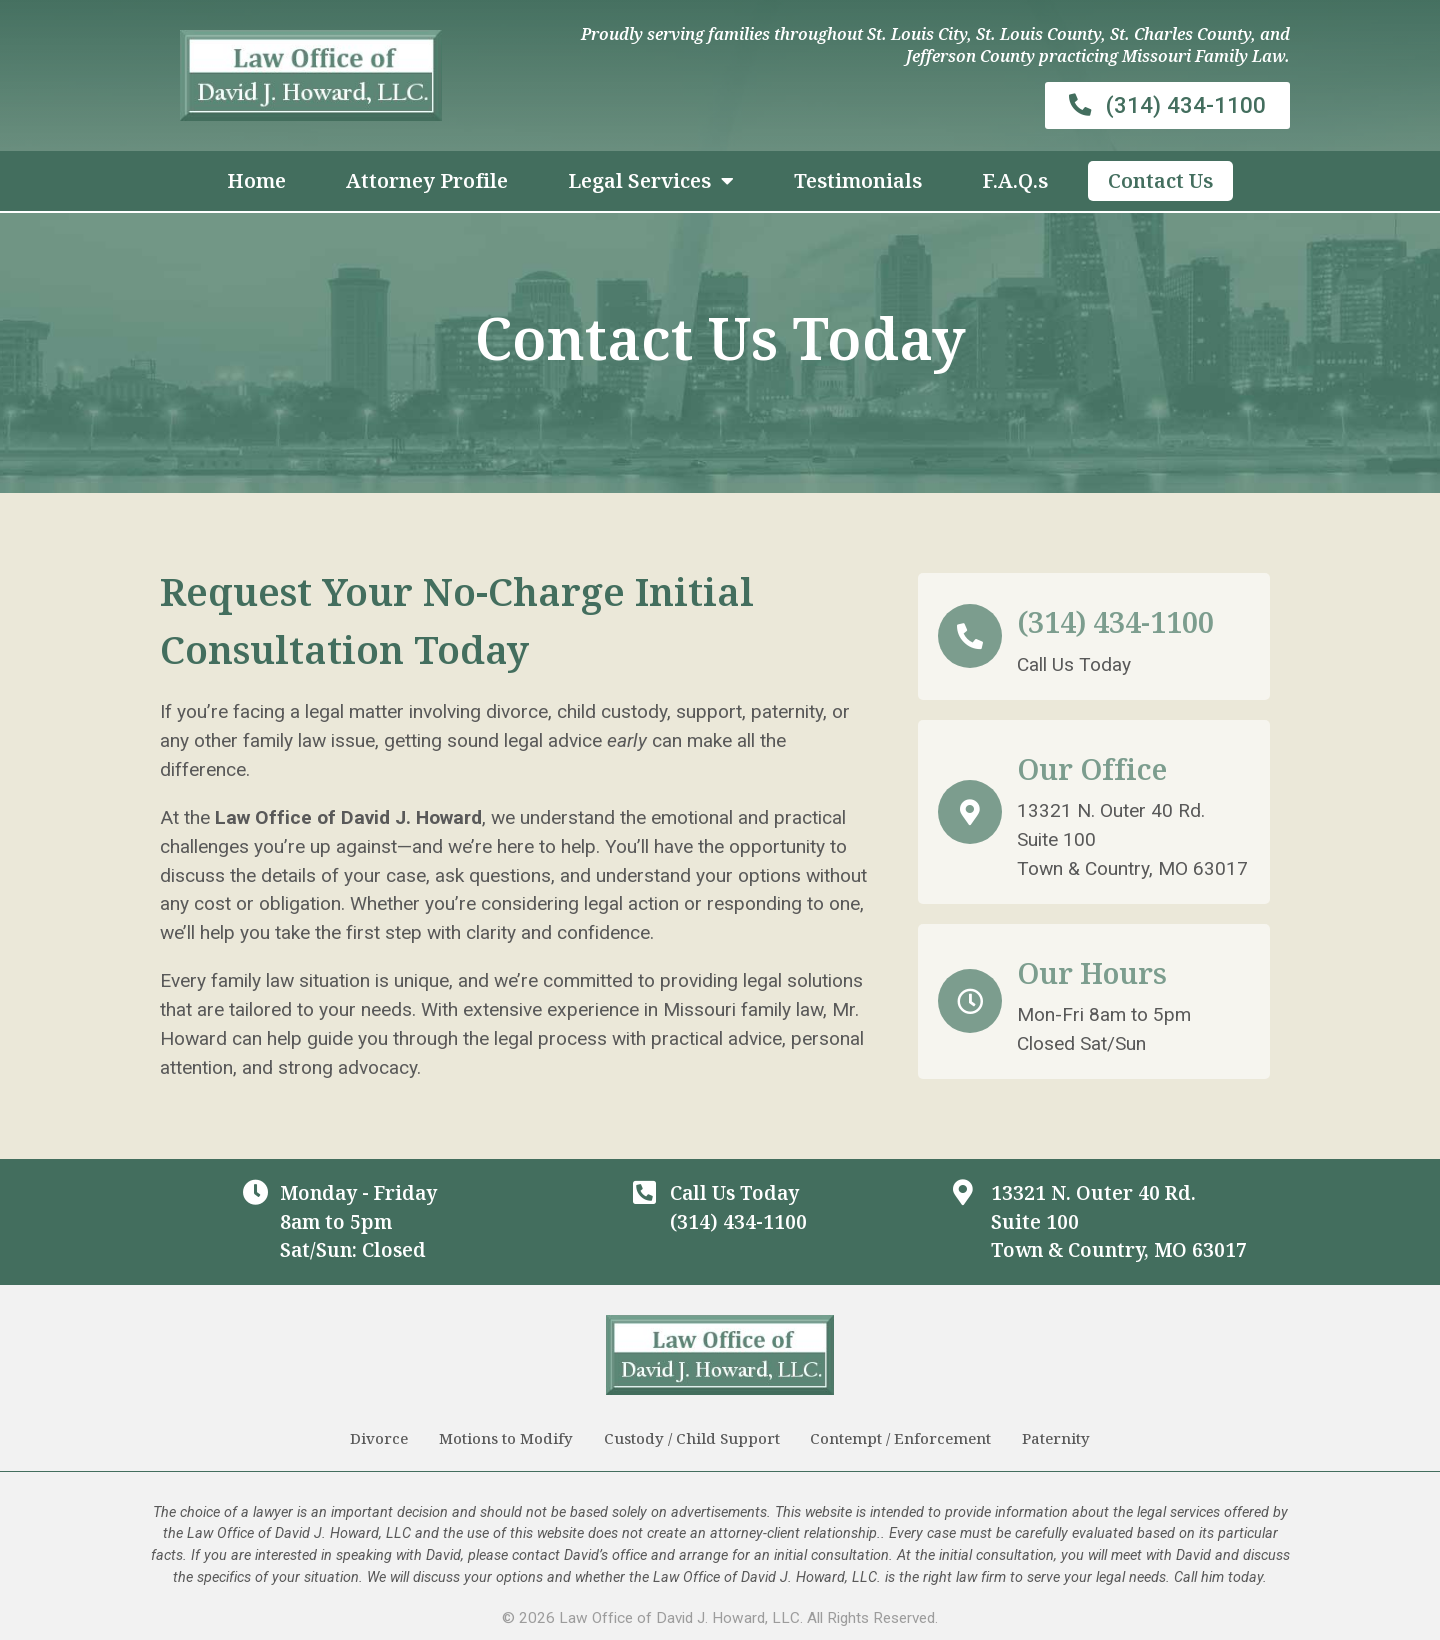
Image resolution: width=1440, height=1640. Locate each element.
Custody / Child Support (692, 1438)
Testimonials (858, 180)
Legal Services (651, 181)
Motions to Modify (506, 1438)
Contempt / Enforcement (901, 1438)
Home (256, 180)
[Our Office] (970, 812)
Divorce (379, 1438)
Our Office (1092, 768)
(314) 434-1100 (1115, 621)
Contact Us (1160, 180)
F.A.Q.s (1015, 180)
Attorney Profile (427, 180)
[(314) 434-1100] (970, 636)
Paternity (1057, 1438)
